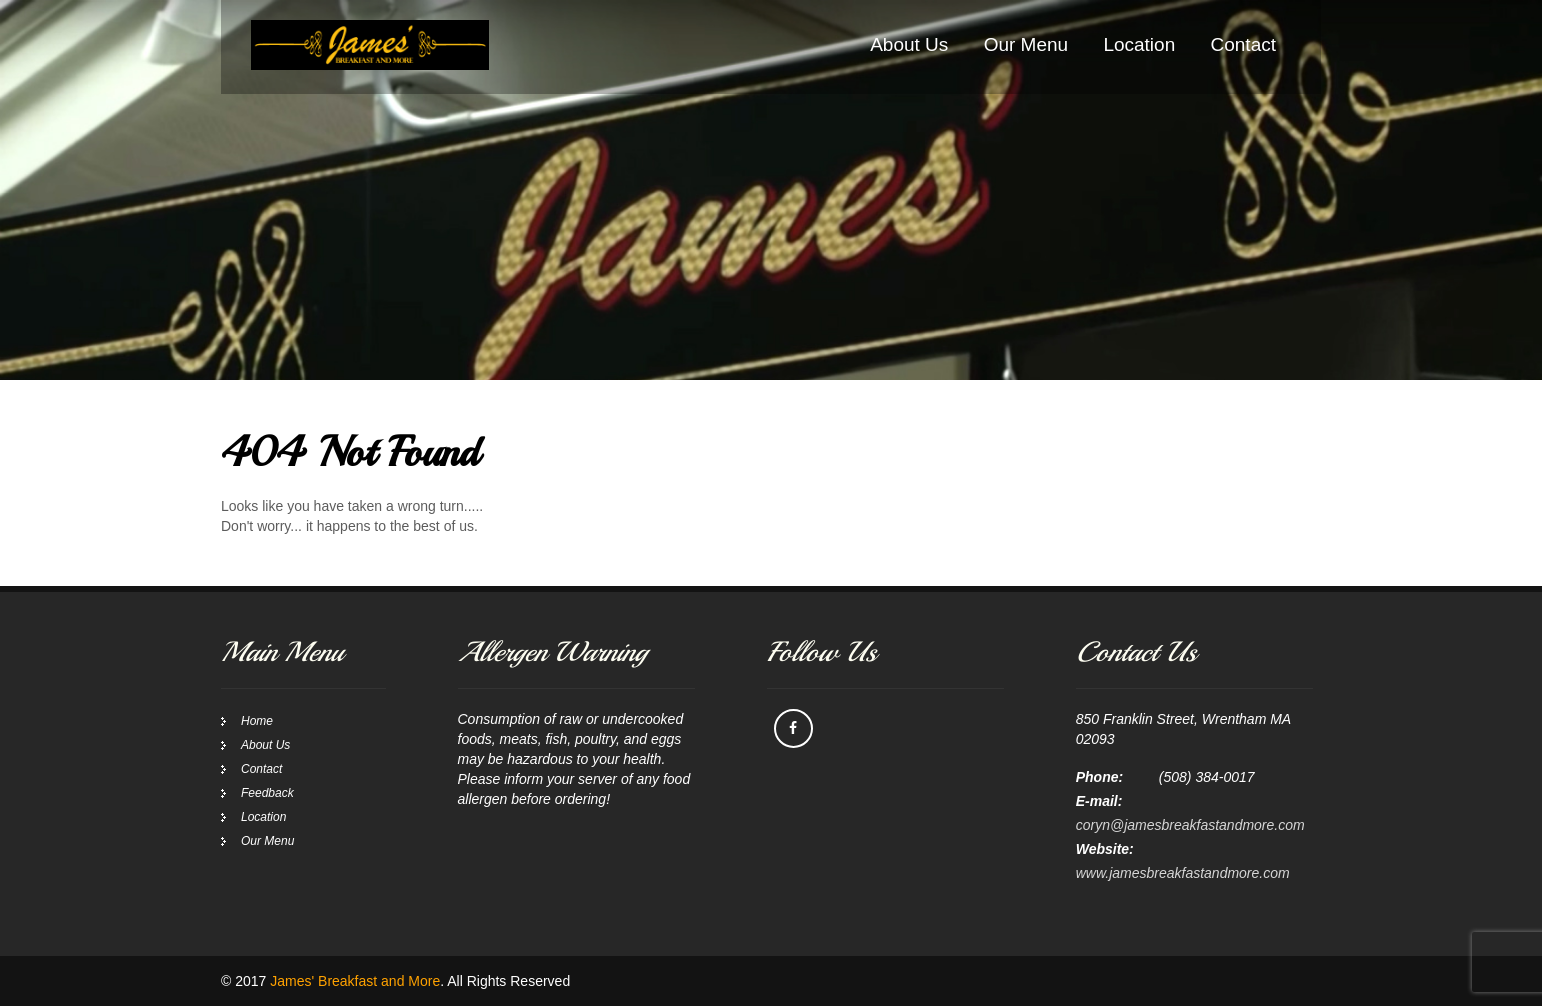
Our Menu (1026, 44)
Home (257, 721)
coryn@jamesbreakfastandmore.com (1190, 825)
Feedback (267, 793)
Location (1139, 44)
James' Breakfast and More (355, 981)
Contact (1243, 44)
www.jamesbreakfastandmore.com (1183, 873)
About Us (909, 44)
